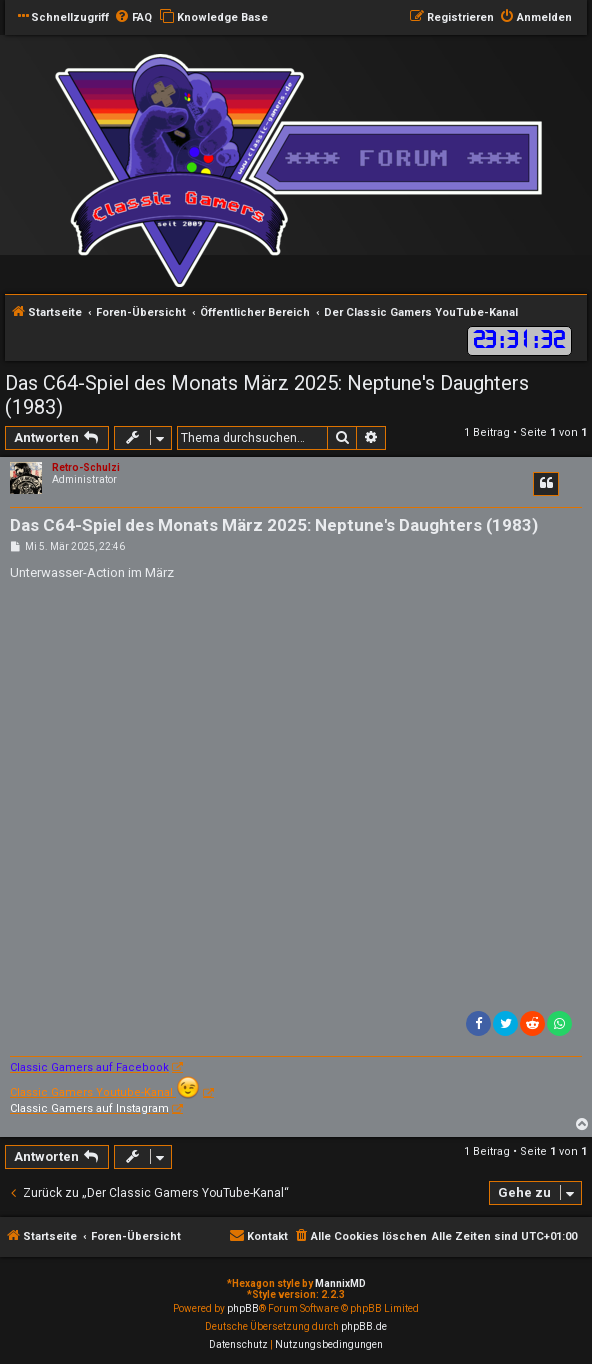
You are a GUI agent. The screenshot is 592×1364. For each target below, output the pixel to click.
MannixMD (340, 1283)
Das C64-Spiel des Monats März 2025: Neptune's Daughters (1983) (267, 395)
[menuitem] (133, 18)
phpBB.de (364, 1326)
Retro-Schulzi (86, 467)
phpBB (243, 1308)
